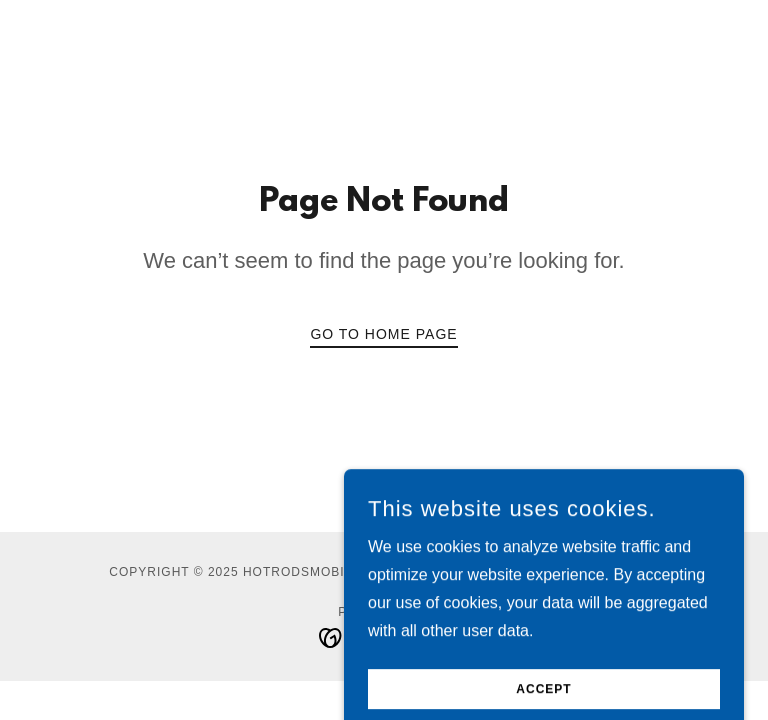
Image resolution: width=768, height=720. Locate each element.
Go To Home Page (383, 334)
